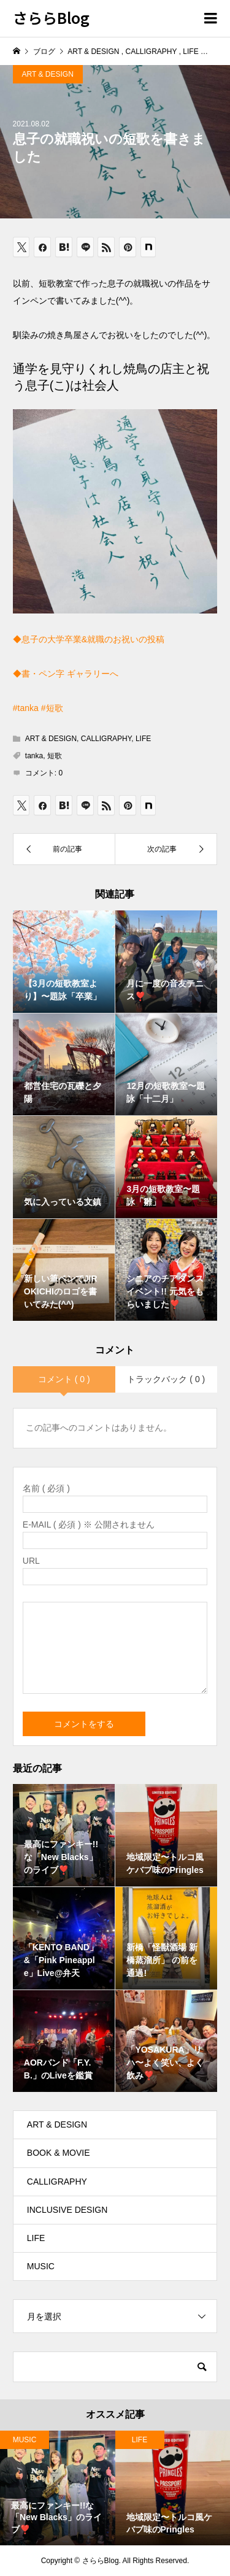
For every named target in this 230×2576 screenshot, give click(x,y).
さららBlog (51, 17)
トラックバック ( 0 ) (166, 1379)
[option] (57, 2488)
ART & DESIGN (48, 74)
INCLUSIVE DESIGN (67, 2210)
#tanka (26, 708)
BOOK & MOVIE (58, 2153)
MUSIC (41, 2266)
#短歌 (52, 708)
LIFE (143, 738)
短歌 (54, 756)
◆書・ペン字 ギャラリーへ (65, 674)
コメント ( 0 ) (64, 1379)
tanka (34, 756)
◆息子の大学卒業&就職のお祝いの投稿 (88, 639)
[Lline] (85, 247)
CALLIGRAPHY (106, 738)
